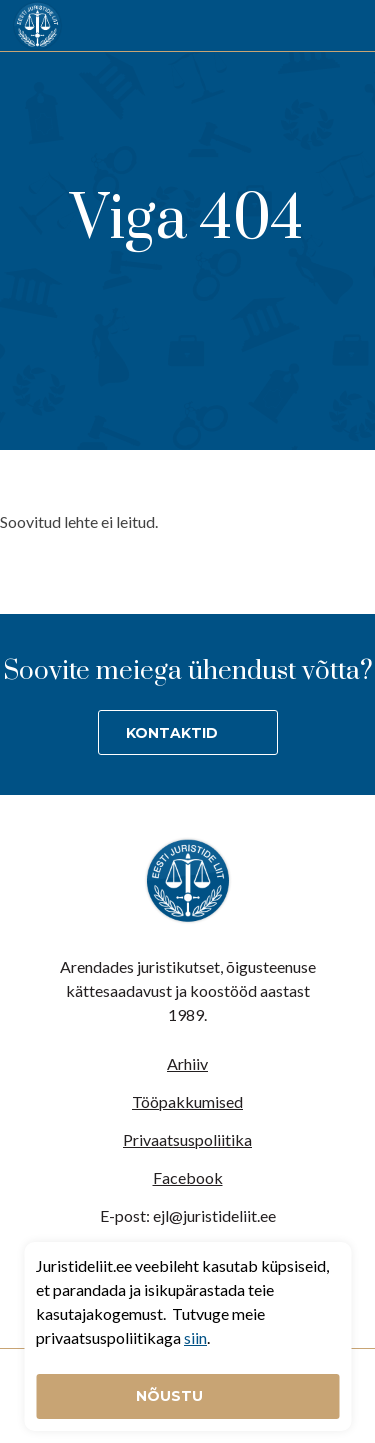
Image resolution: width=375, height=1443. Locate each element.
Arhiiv (187, 1063)
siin (195, 1337)
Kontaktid (172, 733)
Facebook (188, 1177)
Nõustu (171, 1396)
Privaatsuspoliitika (187, 1139)
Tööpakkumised (187, 1101)
